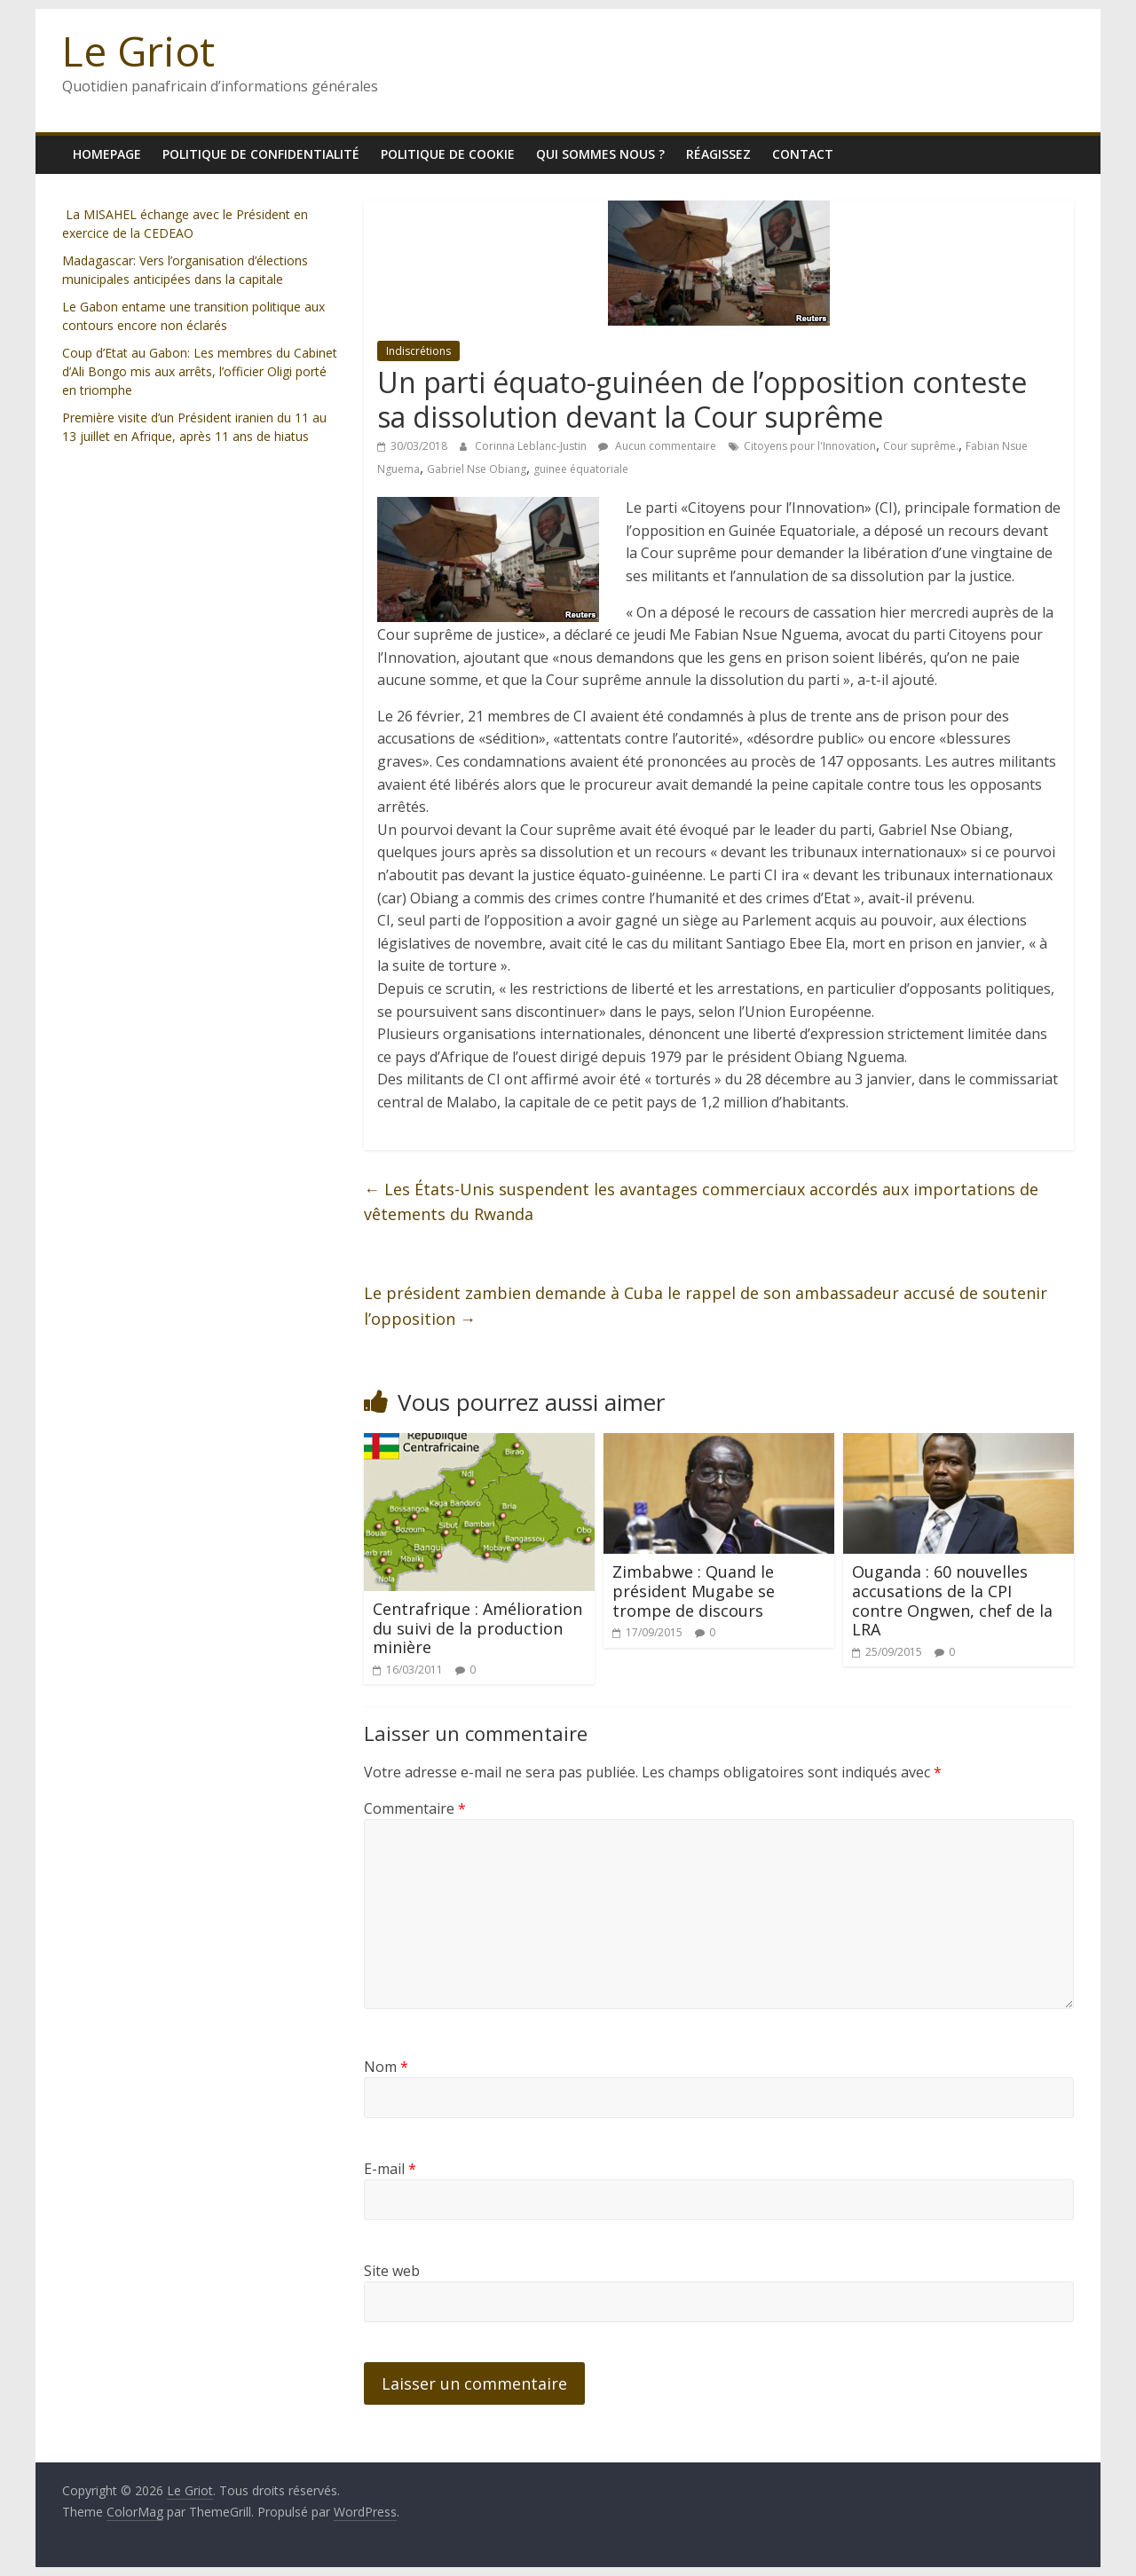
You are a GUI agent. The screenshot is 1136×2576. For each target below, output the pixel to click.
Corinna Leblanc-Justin (532, 445)
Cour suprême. (920, 445)
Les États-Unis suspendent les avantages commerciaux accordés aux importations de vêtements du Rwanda (701, 1201)
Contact (802, 154)
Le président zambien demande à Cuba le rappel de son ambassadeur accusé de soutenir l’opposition (705, 1305)
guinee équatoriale (580, 469)
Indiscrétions (418, 350)
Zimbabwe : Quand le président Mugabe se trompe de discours (693, 1590)
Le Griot (138, 50)
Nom (386, 2066)
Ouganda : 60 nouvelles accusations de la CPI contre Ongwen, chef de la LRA (952, 1600)
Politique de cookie (448, 154)
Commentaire (415, 1808)
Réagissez (718, 154)
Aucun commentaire (657, 445)
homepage (107, 154)
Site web (392, 2271)
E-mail (390, 2168)
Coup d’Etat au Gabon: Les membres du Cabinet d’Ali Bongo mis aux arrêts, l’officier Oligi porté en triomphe (199, 371)
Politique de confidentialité (260, 154)
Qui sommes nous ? (600, 154)
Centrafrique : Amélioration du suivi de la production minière (477, 1628)
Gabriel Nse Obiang (476, 469)
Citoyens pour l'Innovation (810, 445)
